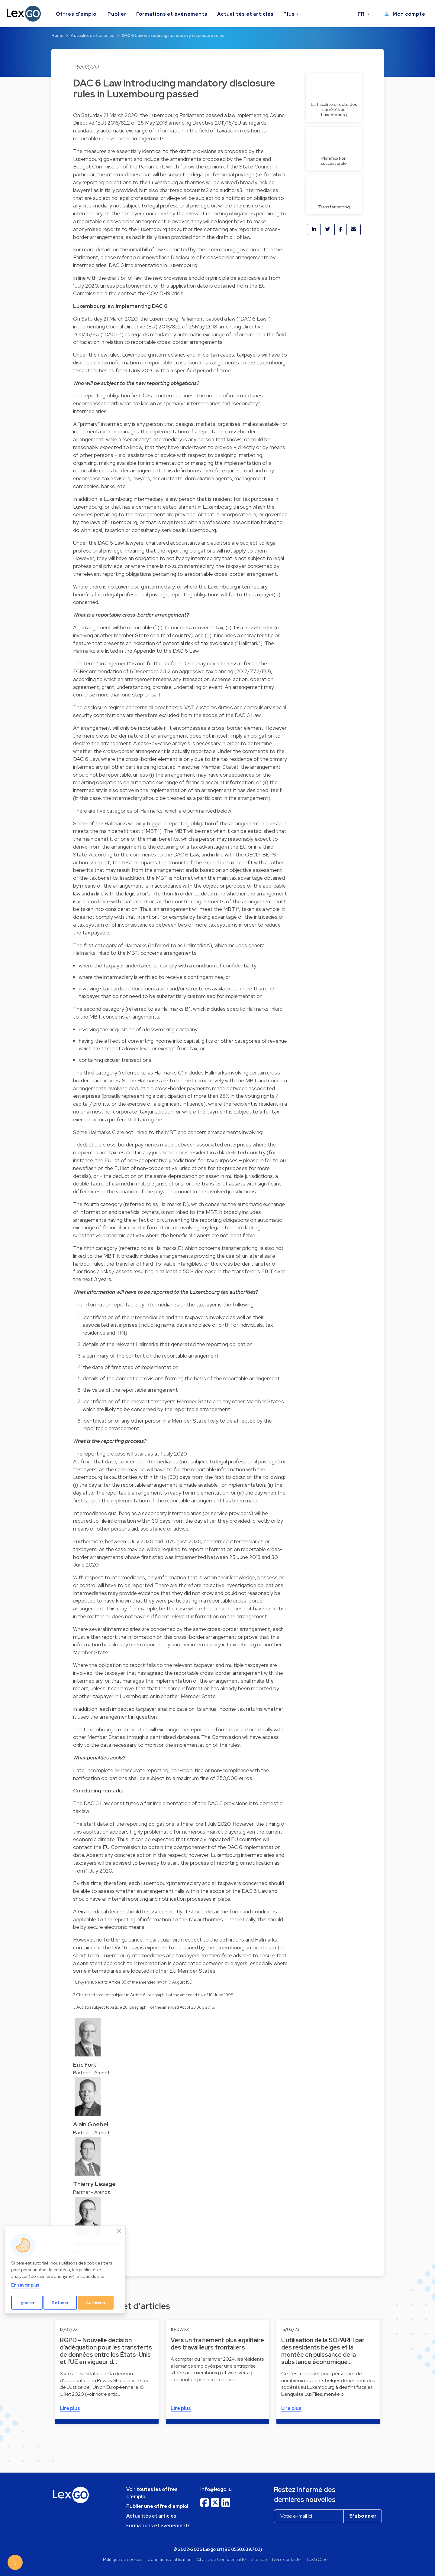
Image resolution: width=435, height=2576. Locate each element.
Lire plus (70, 2408)
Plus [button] (289, 14)
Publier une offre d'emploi (157, 2506)
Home (57, 35)
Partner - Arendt (91, 2072)
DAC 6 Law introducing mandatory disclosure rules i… (175, 35)
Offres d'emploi (77, 14)
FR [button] (362, 14)
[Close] (119, 2230)
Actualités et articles (245, 14)
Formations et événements (172, 14)
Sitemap (259, 2559)
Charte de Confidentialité (221, 2559)
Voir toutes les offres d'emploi (152, 2493)
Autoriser (96, 2302)
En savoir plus (25, 2285)
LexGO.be (317, 2559)
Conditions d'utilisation (169, 2559)
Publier (117, 14)
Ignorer (27, 2302)
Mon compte (404, 14)
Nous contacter (287, 2559)
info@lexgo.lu (216, 2489)
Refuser (60, 2302)
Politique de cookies (122, 2559)
